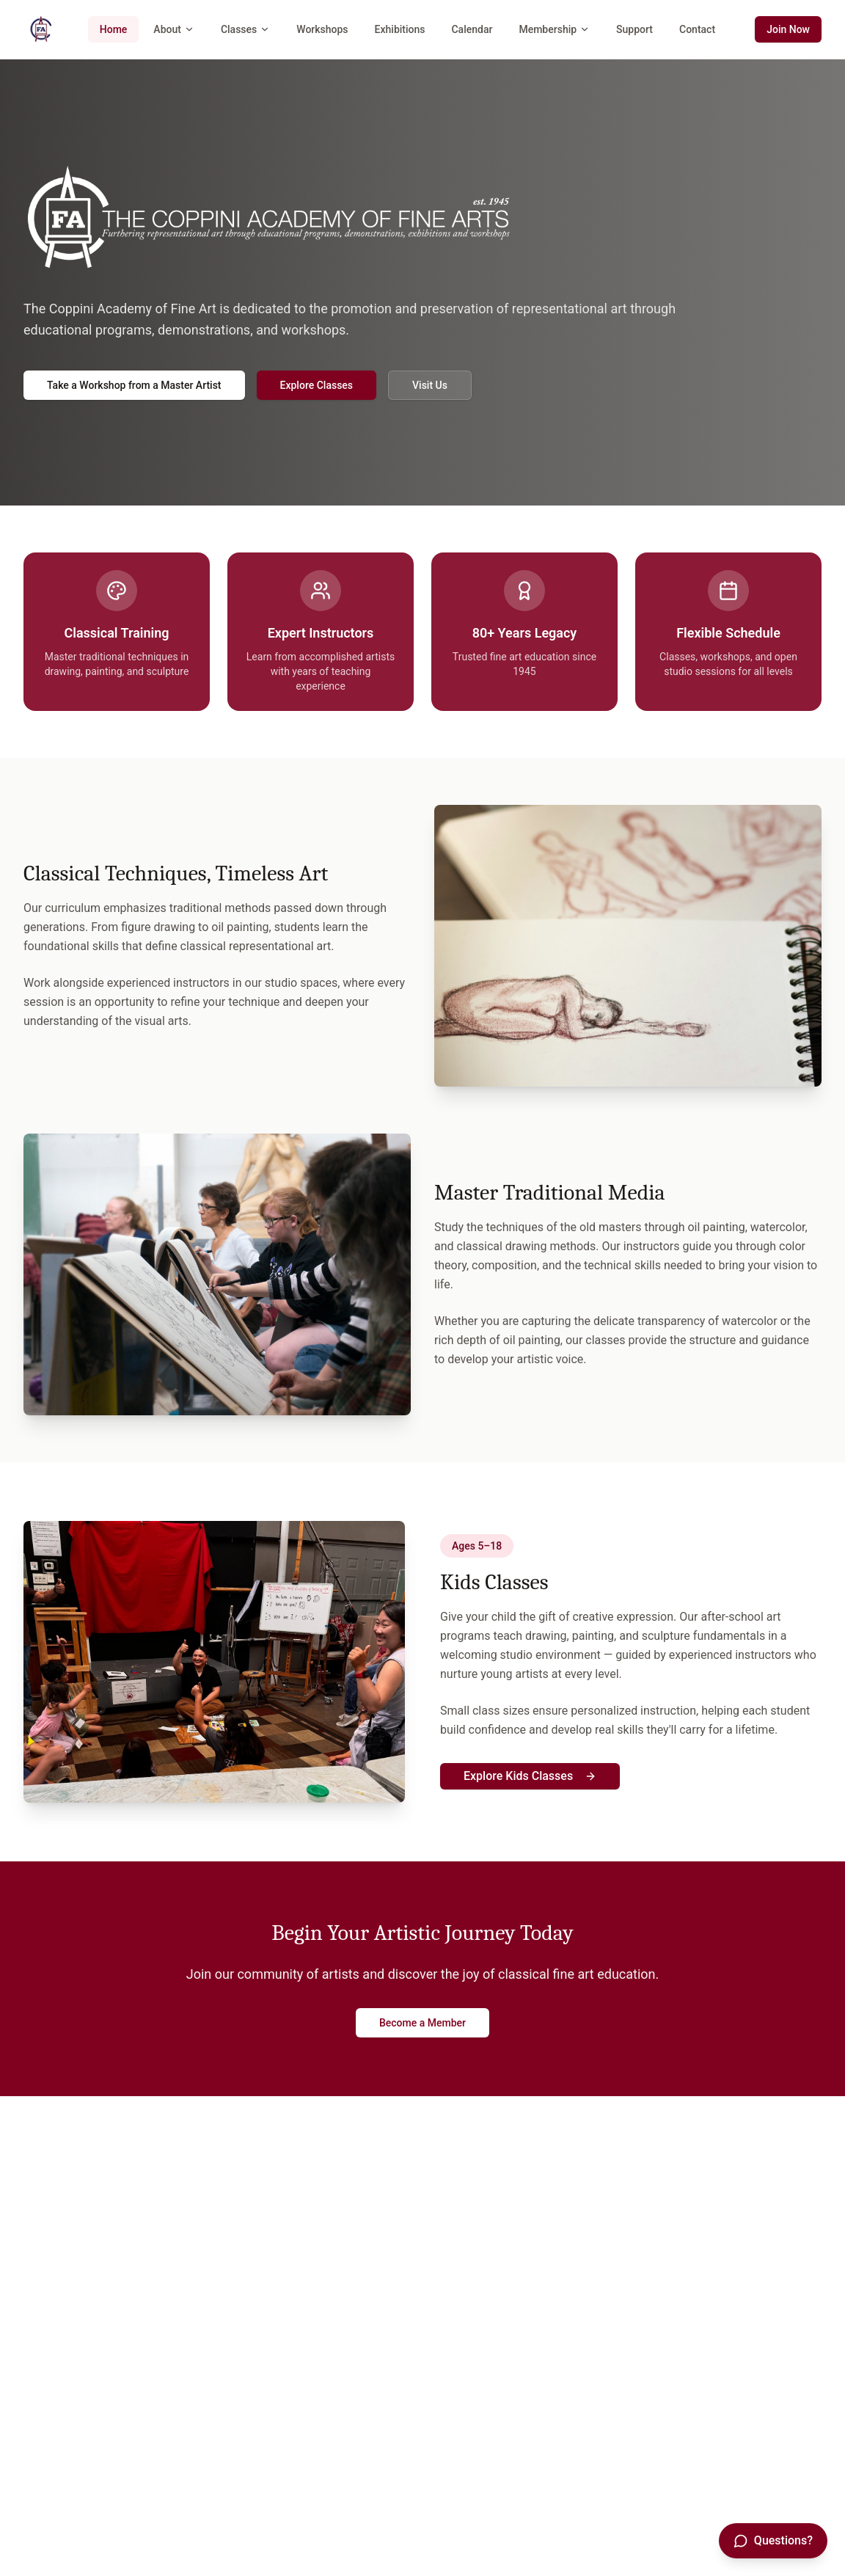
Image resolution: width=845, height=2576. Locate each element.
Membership (554, 29)
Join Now (788, 29)
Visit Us (429, 385)
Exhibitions (400, 29)
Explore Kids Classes (530, 1776)
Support (634, 29)
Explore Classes (317, 385)
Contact (697, 29)
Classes (245, 29)
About (173, 29)
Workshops (322, 29)
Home (114, 29)
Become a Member (422, 2023)
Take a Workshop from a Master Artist (134, 385)
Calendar (471, 29)
